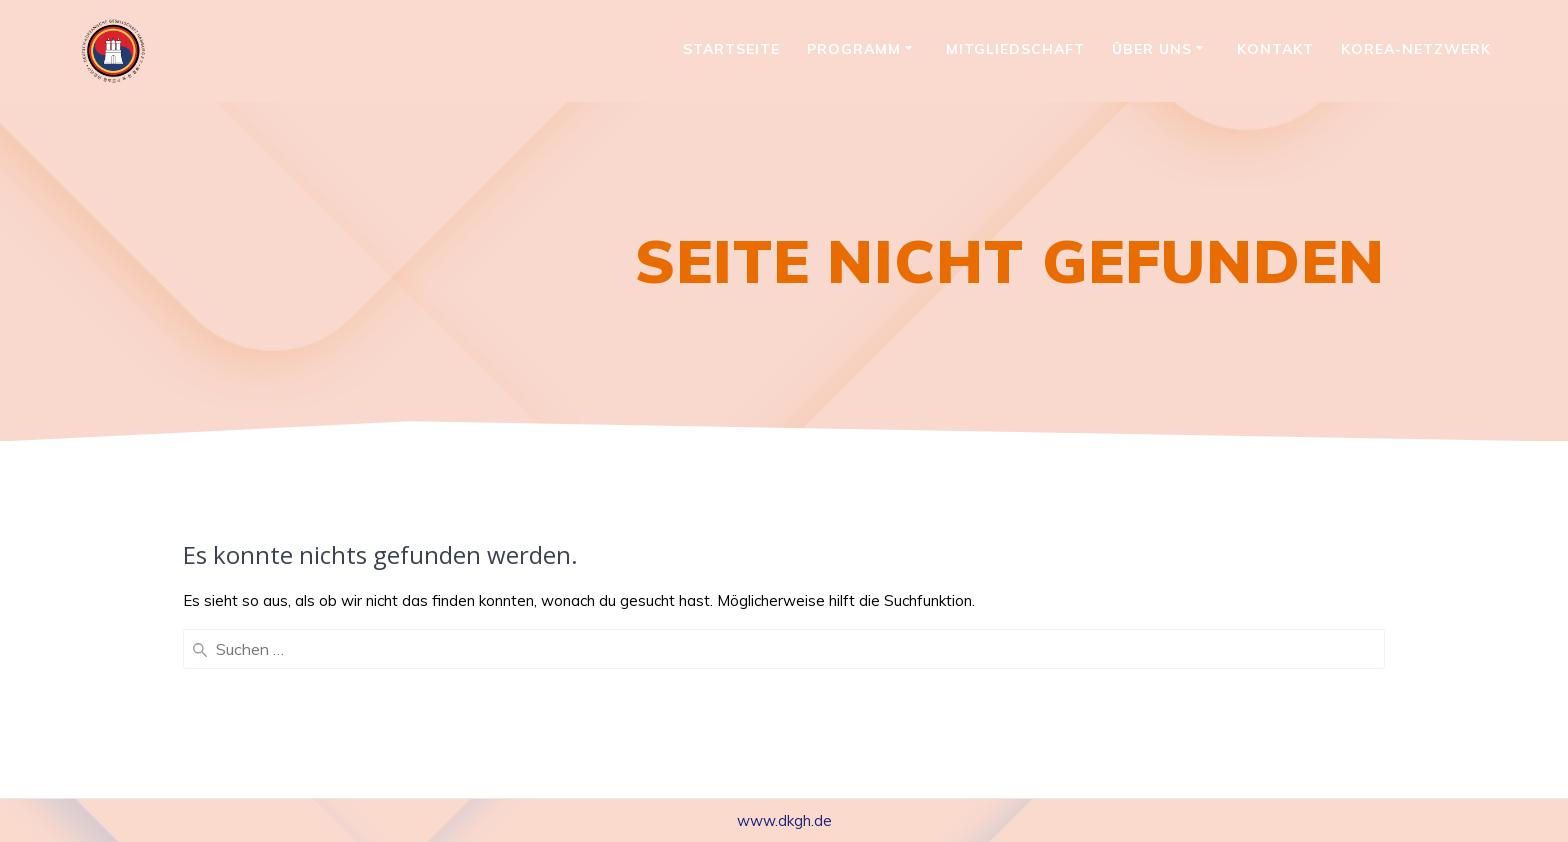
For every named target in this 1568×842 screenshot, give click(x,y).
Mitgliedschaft (1015, 49)
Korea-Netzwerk (1416, 49)
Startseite (731, 49)
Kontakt (1275, 49)
